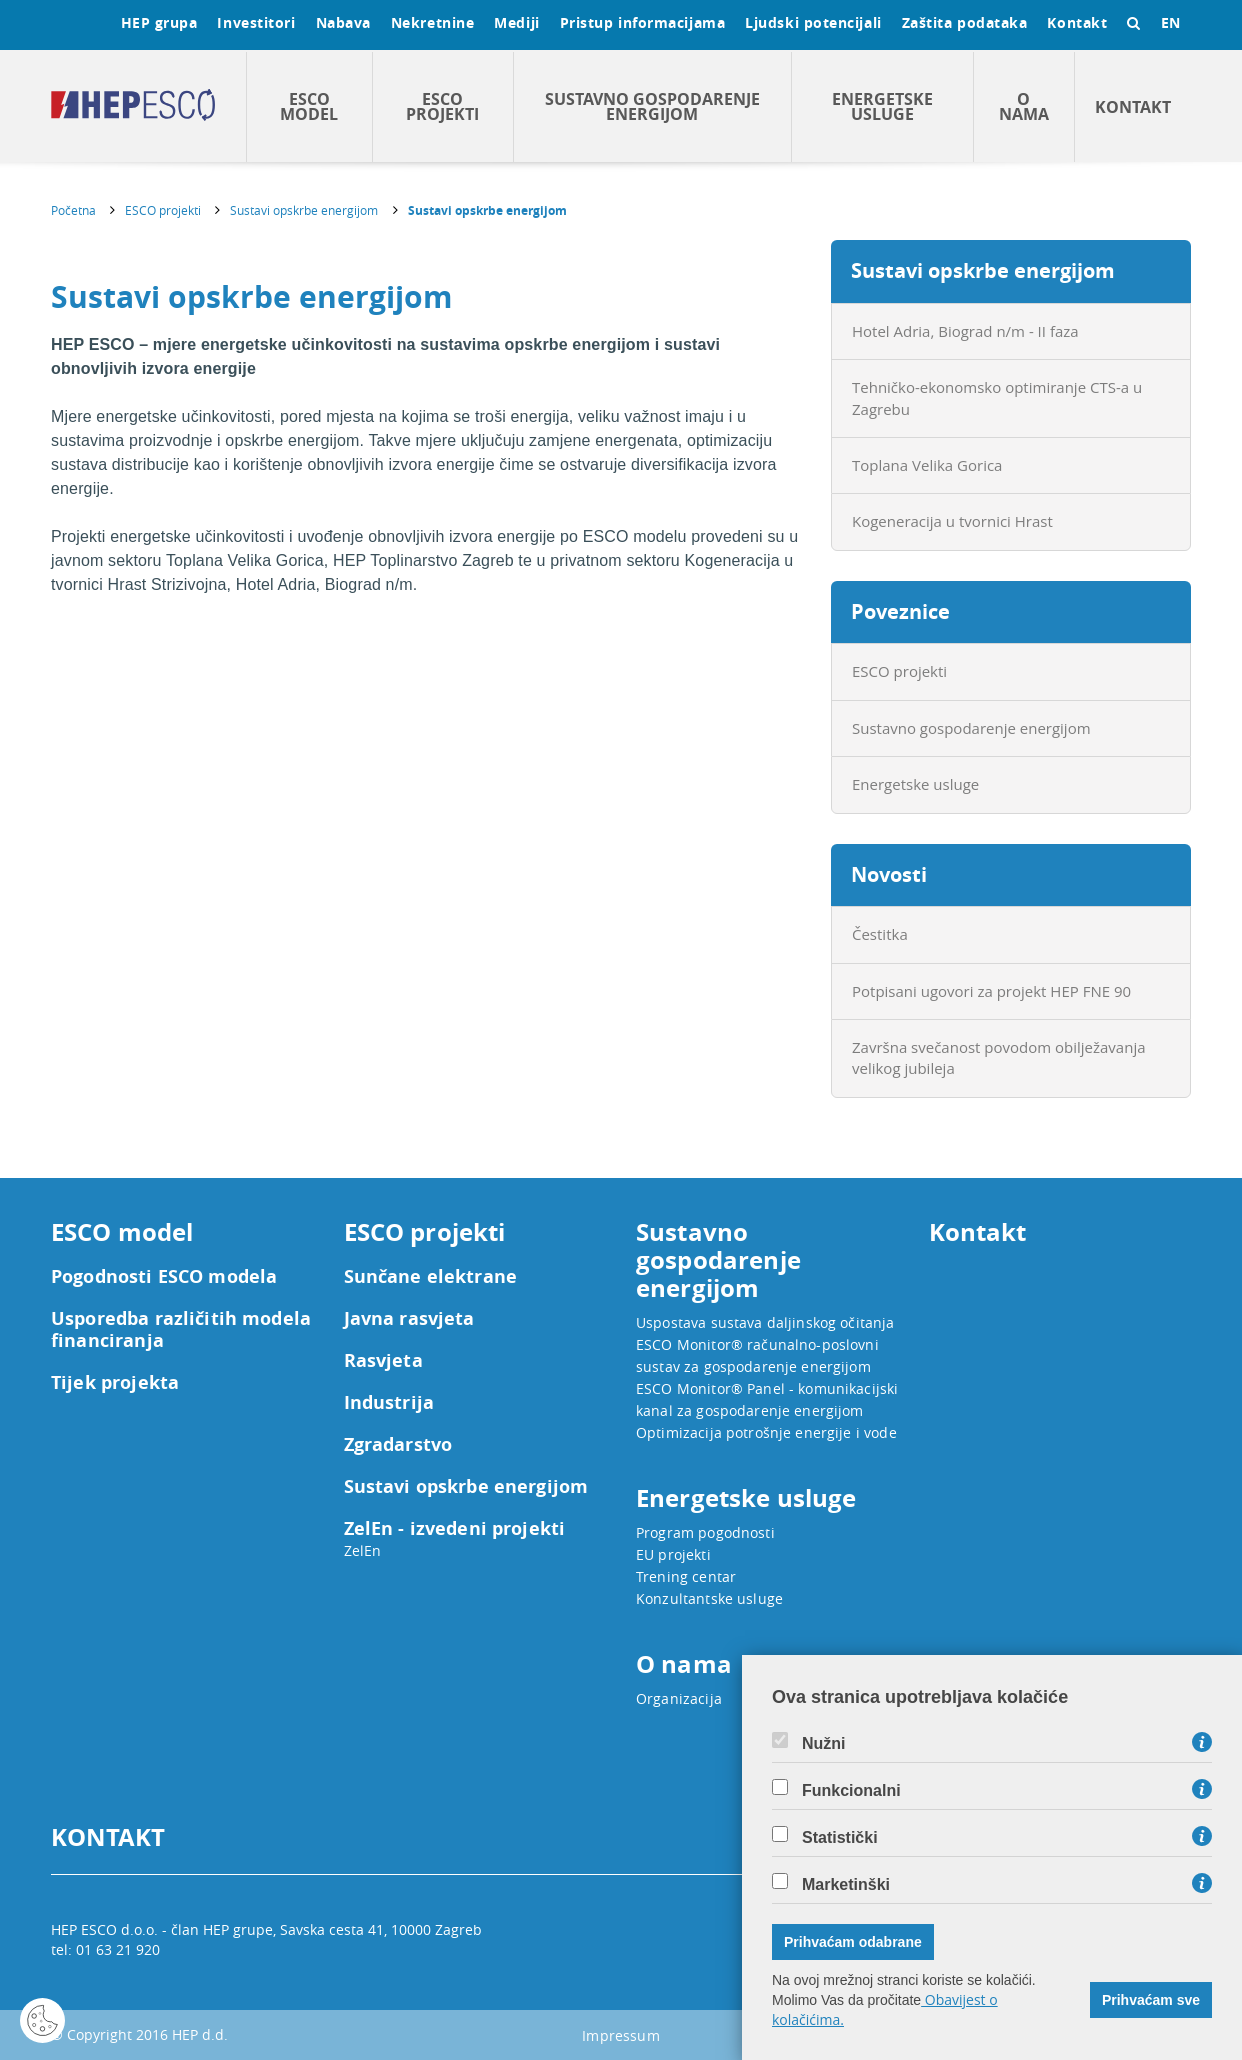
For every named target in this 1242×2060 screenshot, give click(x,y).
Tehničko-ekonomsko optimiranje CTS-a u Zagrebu (997, 397)
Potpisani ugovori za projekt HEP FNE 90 (991, 991)
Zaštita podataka (965, 22)
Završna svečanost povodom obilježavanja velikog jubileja (999, 1057)
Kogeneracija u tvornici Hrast (952, 521)
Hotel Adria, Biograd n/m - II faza (965, 331)
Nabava (343, 22)
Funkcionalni (851, 1791)
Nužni (824, 1744)
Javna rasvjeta (409, 1319)
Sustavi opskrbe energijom (304, 210)
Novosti (889, 874)
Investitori (256, 22)
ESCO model (309, 106)
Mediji (516, 22)
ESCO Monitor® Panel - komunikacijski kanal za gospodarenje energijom (767, 1399)
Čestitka (880, 934)
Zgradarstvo (398, 1445)
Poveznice (900, 611)
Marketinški (846, 1885)
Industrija (389, 1403)
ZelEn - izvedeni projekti (455, 1529)
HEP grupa (159, 22)
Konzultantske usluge (709, 1598)
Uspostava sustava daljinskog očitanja (765, 1322)
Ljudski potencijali (813, 22)
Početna (73, 210)
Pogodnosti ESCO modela (164, 1277)
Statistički (840, 1838)
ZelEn (363, 1550)
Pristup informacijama (643, 22)
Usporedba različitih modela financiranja (181, 1330)
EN (1171, 22)
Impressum (620, 2035)
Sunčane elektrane (431, 1277)
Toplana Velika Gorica (927, 465)
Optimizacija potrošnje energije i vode (766, 1432)
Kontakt (1077, 22)
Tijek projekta (115, 1383)
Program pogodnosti (705, 1532)
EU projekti (673, 1554)
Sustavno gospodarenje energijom (652, 106)
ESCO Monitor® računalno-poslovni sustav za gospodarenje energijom (757, 1355)
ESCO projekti (442, 106)
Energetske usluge (882, 106)
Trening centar (686, 1576)
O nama (1024, 106)
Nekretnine (433, 22)
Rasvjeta (383, 1361)
